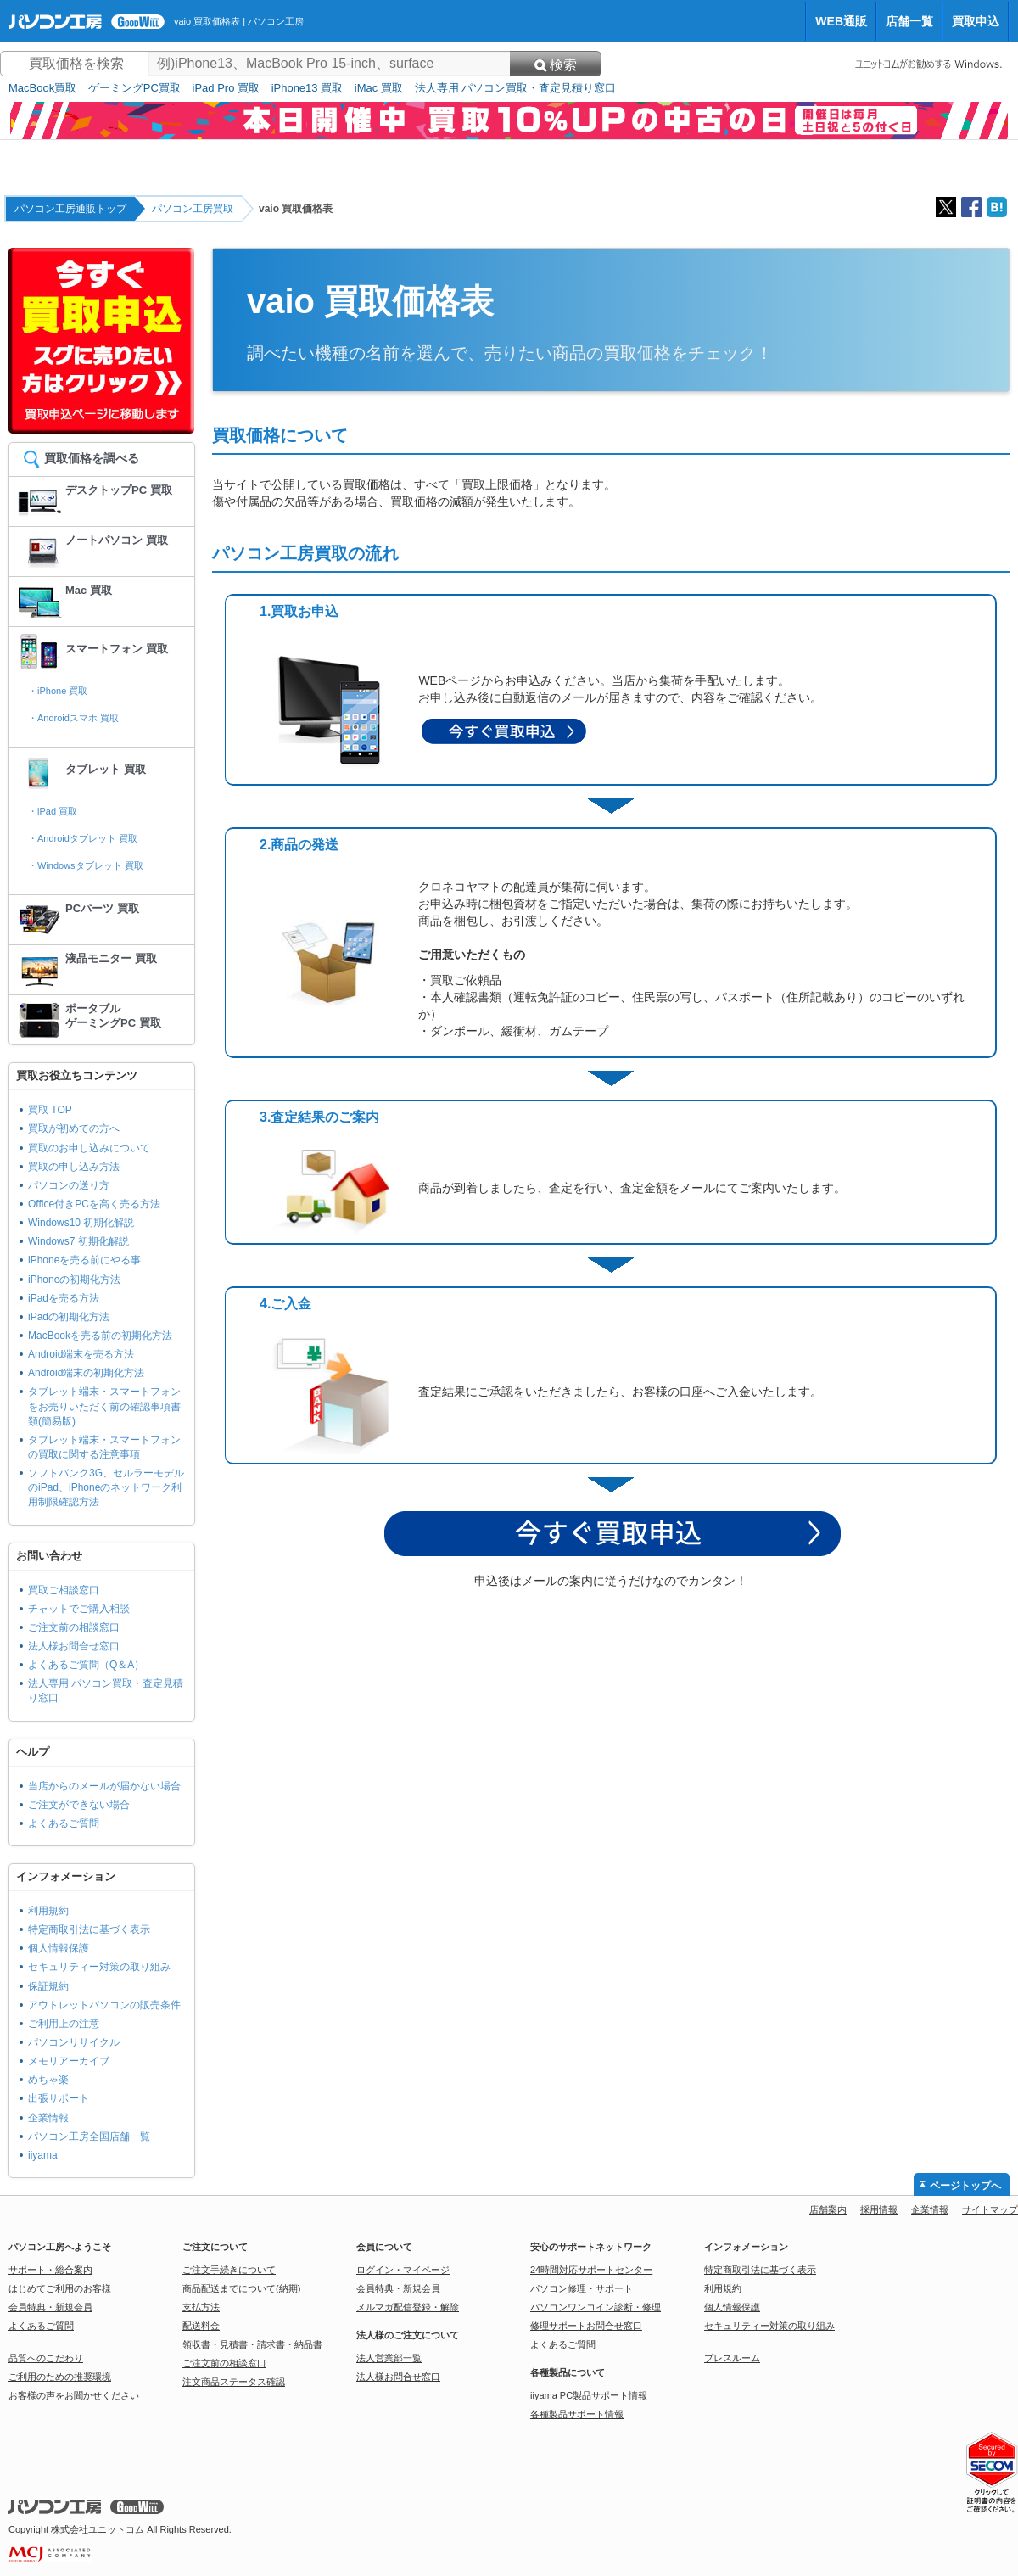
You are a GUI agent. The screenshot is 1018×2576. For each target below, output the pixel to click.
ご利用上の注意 (63, 2024)
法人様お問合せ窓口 (74, 1646)
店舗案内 (828, 2209)
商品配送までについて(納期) (241, 2288)
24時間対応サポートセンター (591, 2270)
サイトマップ (990, 2209)
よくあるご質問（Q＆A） (86, 1665)
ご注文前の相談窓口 (74, 1627)
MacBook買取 (42, 87)
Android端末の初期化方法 (86, 1373)
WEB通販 (841, 21)
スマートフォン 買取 (116, 648)
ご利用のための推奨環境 (59, 2377)
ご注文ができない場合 (79, 1805)
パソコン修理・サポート (581, 2288)
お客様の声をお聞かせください (73, 2395)
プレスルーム (732, 2358)
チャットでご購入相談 (79, 1609)
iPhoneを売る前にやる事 (84, 1260)
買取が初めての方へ (74, 1128)
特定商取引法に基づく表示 (89, 1929)
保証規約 (48, 1986)
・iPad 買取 (52, 811)
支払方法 (201, 2307)
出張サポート (58, 2098)
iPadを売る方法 (63, 1298)
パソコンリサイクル (74, 2042)
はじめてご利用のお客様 (59, 2288)
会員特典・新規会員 (50, 2307)
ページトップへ (965, 2186)
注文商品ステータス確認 (233, 2382)
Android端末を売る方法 (81, 1354)
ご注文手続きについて (229, 2270)
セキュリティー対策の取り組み (99, 1967)
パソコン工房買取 (192, 209)
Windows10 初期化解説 (81, 1223)
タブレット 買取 (105, 769)
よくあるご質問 (63, 1823)
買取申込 (975, 21)
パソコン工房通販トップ (70, 209)
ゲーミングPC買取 (134, 87)
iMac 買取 (379, 87)
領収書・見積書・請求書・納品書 (252, 2344)
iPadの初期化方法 (68, 1317)
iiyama (43, 2155)
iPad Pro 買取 (226, 87)
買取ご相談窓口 (63, 1590)
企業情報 (48, 2118)
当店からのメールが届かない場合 (104, 1786)
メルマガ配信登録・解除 (407, 2307)
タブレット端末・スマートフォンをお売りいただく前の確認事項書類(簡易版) (104, 1406)
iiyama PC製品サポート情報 (588, 2395)
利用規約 (48, 1911)
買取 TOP (50, 1110)
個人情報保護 (58, 1948)
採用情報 (879, 2209)
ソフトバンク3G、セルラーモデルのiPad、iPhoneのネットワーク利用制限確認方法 (106, 1487)
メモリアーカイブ (68, 2061)
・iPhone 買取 (57, 691)
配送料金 (201, 2326)
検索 (555, 65)
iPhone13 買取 (307, 87)
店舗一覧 (909, 21)
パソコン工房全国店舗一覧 (89, 2136)
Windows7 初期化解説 (78, 1241)
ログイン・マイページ (403, 2270)
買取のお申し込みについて (89, 1148)
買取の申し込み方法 (74, 1167)
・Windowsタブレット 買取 (85, 865)
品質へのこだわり (45, 2358)
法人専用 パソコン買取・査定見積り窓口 (516, 87)
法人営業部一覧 (389, 2358)
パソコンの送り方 (68, 1185)
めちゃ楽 (48, 2080)
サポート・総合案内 (50, 2270)
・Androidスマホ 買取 (73, 718)
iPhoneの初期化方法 (74, 1279)
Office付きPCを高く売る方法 (94, 1204)
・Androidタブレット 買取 (82, 838)
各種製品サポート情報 (577, 2414)
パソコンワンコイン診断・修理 (595, 2307)
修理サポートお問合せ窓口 (586, 2326)
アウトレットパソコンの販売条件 (104, 2005)
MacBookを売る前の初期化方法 (100, 1335)
